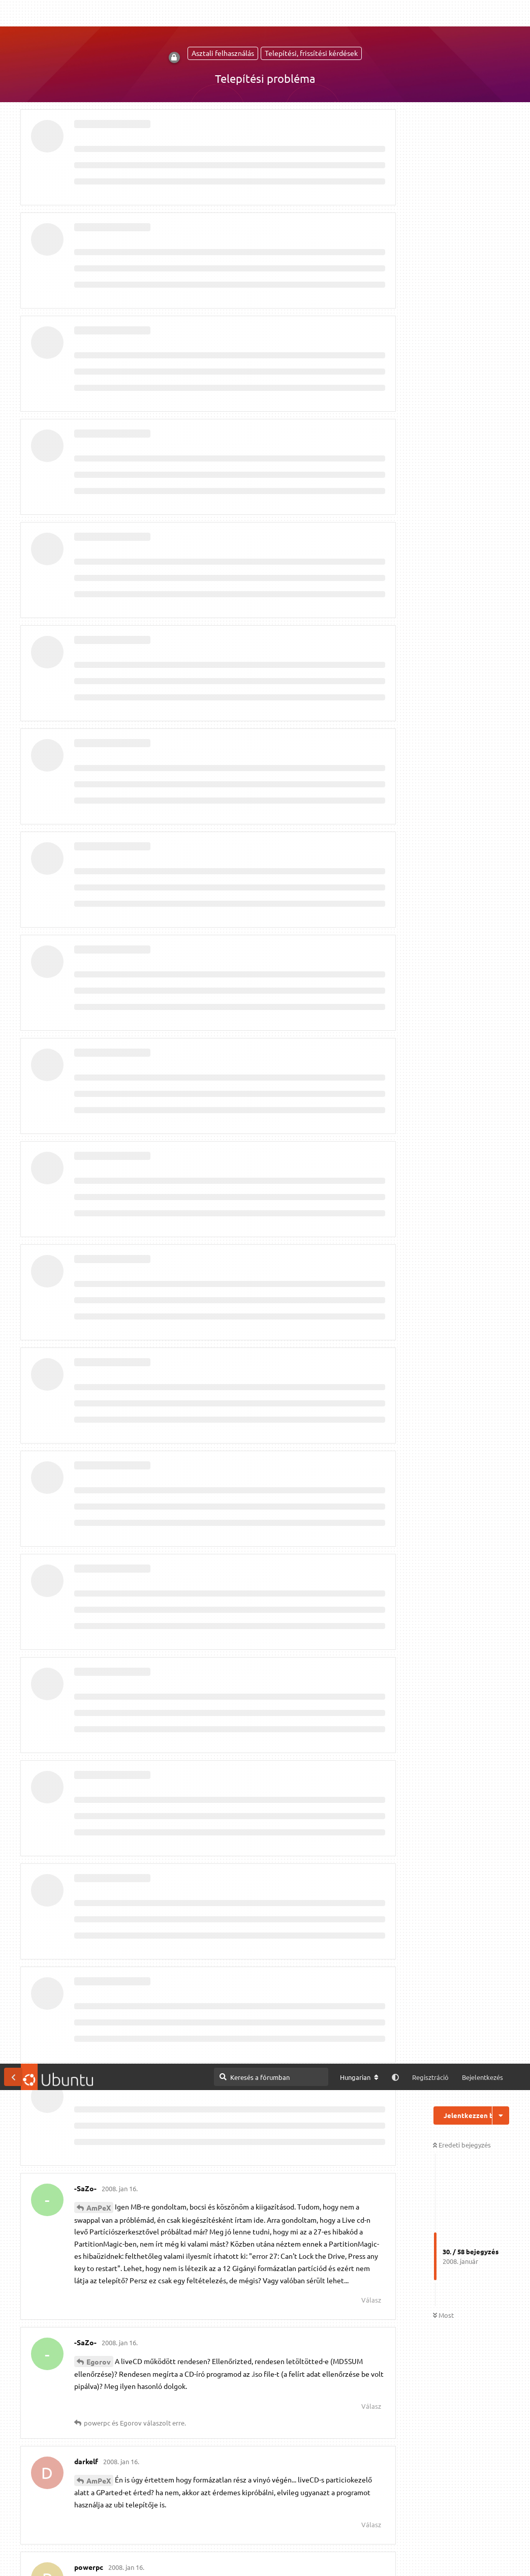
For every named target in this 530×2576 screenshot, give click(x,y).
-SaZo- (97, 522)
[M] (376, 2518)
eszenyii (100, 1665)
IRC (402, 2518)
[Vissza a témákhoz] (13, 13)
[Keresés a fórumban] (271, 13)
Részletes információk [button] (275, 2557)
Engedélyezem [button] (483, 2558)
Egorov (98, 297)
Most (443, 252)
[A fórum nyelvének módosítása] (359, 14)
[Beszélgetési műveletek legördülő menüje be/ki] (500, 52)
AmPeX (98, 143)
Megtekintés (280, 2517)
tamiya (98, 1029)
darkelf (98, 2021)
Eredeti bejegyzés (462, 81)
